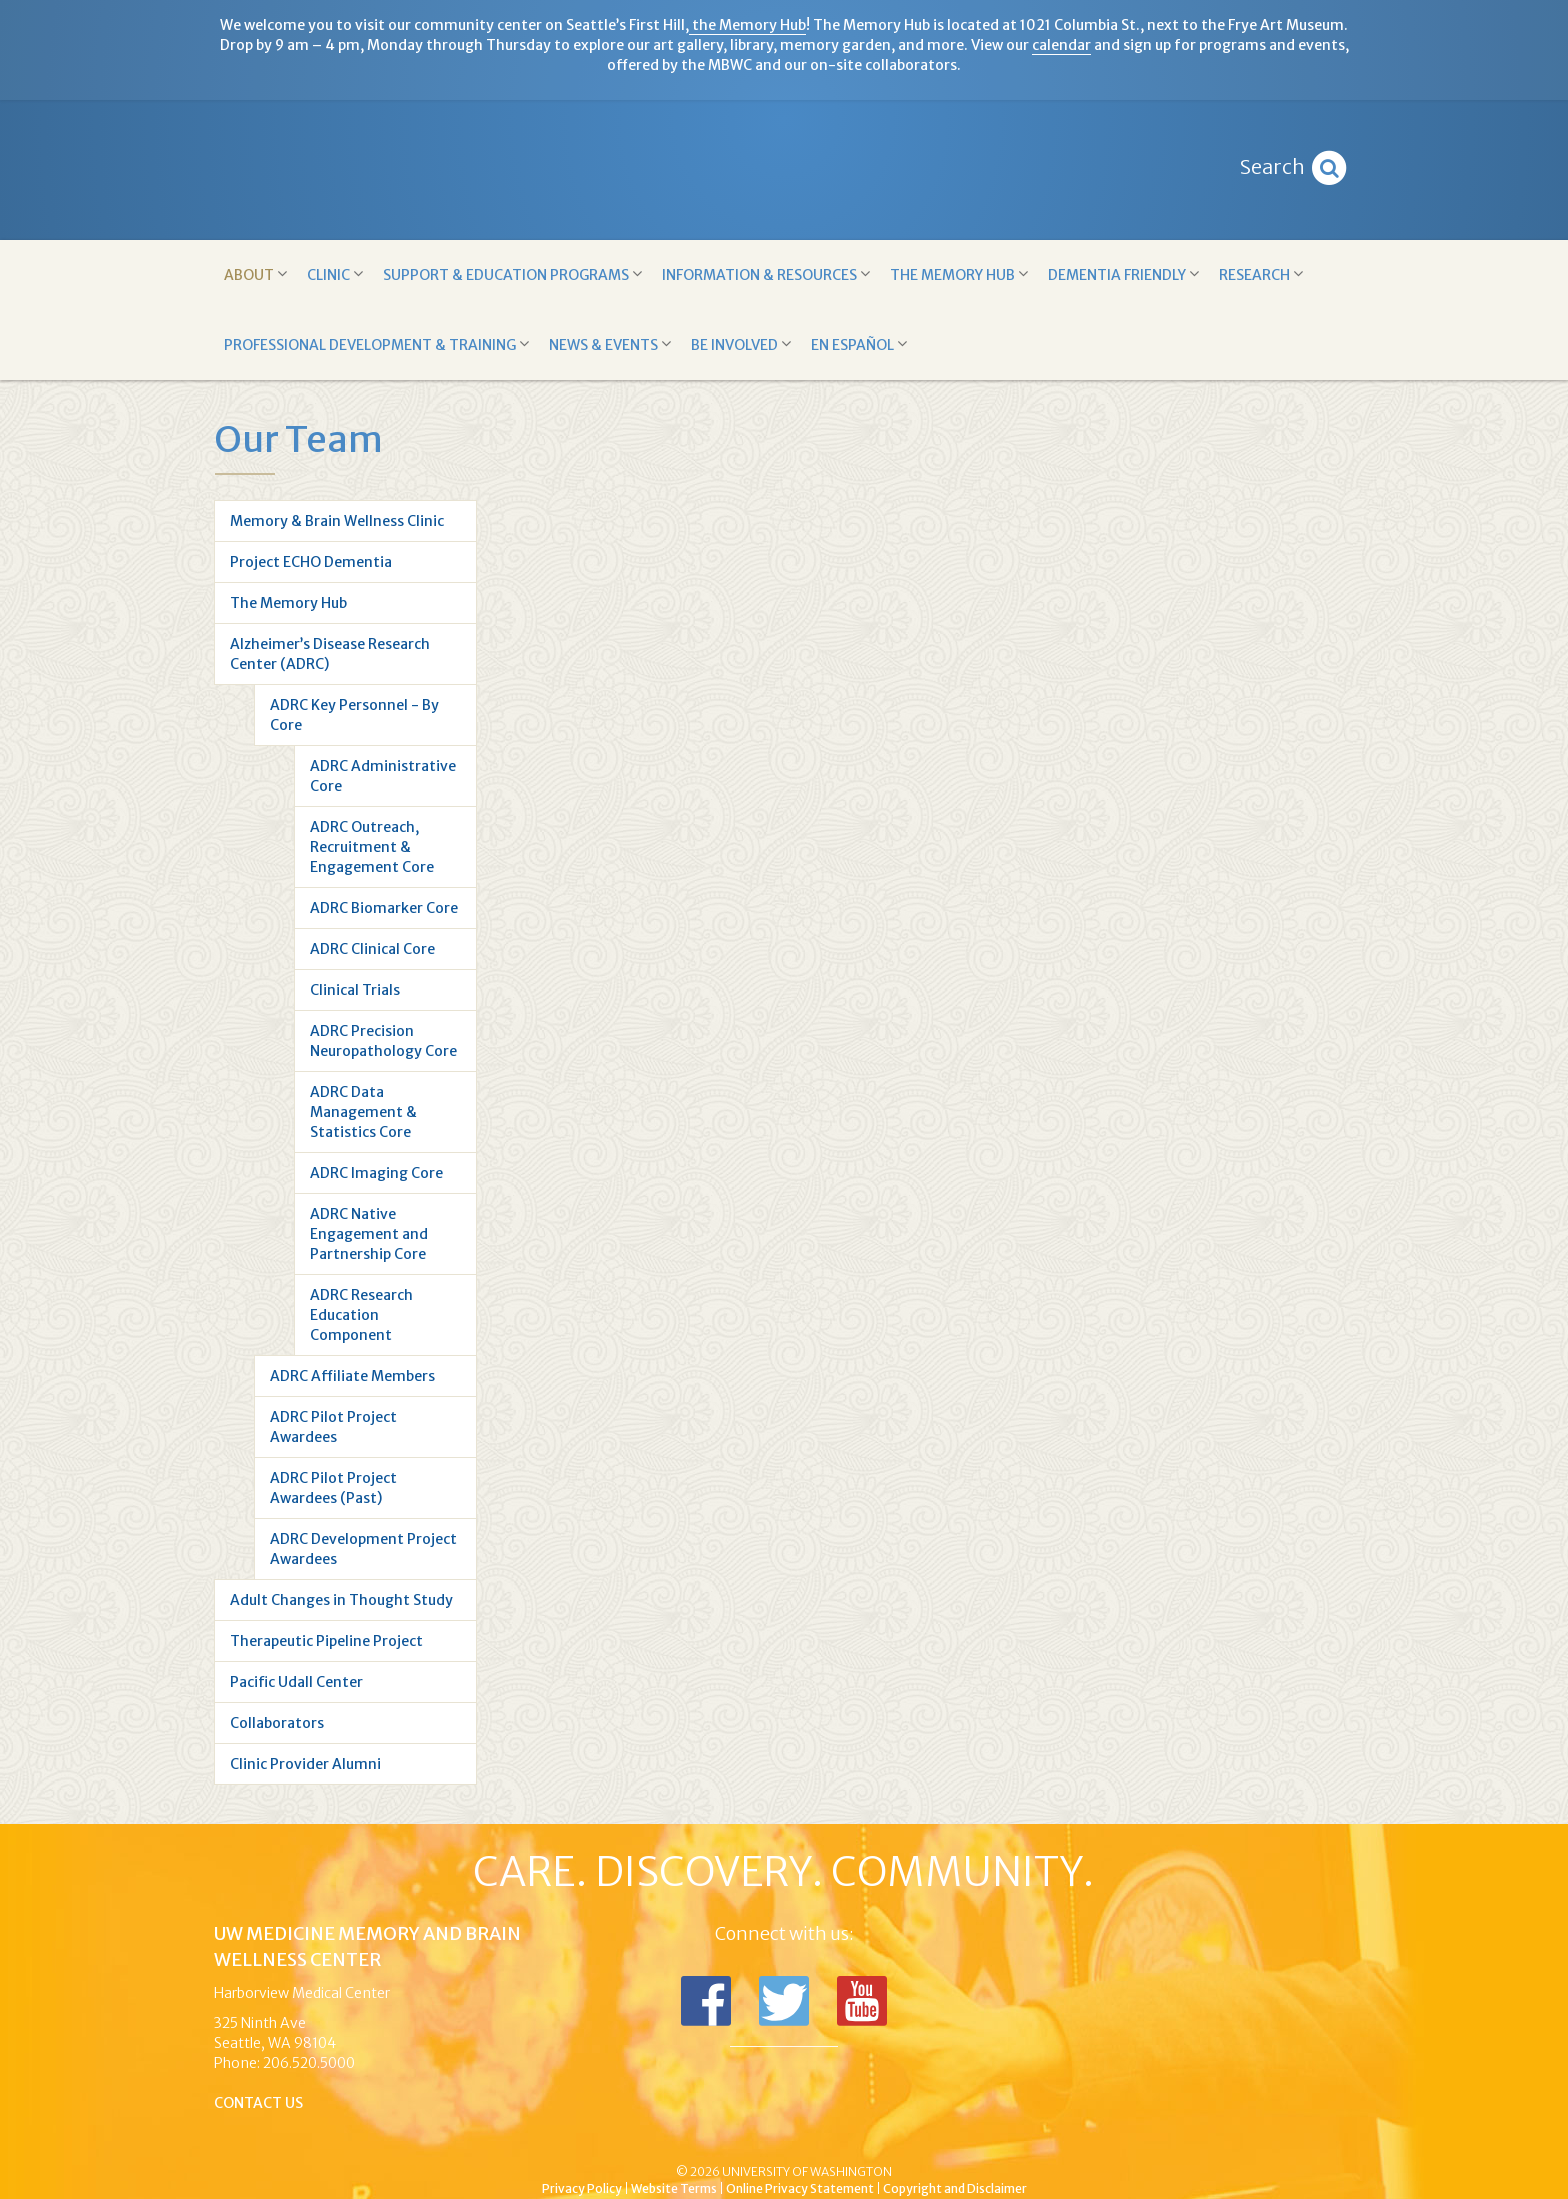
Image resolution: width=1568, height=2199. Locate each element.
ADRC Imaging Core (376, 1173)
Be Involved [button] (741, 344)
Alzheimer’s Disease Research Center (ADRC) (330, 654)
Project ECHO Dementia (311, 562)
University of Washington (869, 2138)
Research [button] (1261, 274)
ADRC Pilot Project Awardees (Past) (333, 1488)
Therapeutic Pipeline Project (326, 1641)
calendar (1061, 45)
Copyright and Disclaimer (955, 2188)
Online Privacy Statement (800, 2188)
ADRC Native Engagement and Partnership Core (369, 1234)
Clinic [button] (335, 274)
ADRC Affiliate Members (352, 1376)
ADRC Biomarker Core (384, 908)
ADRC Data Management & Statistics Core (363, 1112)
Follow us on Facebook (706, 2001)
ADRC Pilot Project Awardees (333, 1427)
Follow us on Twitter (784, 2001)
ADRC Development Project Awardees (363, 1549)
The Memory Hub (288, 603)
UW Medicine (619, 2138)
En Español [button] (859, 344)
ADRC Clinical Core (372, 949)
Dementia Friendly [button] (1123, 274)
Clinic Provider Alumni (305, 1764)
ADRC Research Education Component (361, 1315)
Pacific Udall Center (296, 1682)
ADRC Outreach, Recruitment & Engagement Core (372, 847)
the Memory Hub (747, 25)
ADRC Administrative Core (383, 776)
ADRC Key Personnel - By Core (354, 715)
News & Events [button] (610, 344)
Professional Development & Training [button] (376, 344)
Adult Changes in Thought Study (341, 1600)
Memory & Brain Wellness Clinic (337, 521)
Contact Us (258, 2103)
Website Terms (674, 2188)
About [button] (255, 274)
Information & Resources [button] (766, 274)
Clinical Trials (355, 990)
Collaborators (277, 1723)
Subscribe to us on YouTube (862, 2001)
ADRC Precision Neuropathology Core (383, 1041)
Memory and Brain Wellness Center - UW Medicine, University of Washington (784, 170)
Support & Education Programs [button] (512, 274)
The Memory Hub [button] (959, 274)
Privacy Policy (582, 2188)
